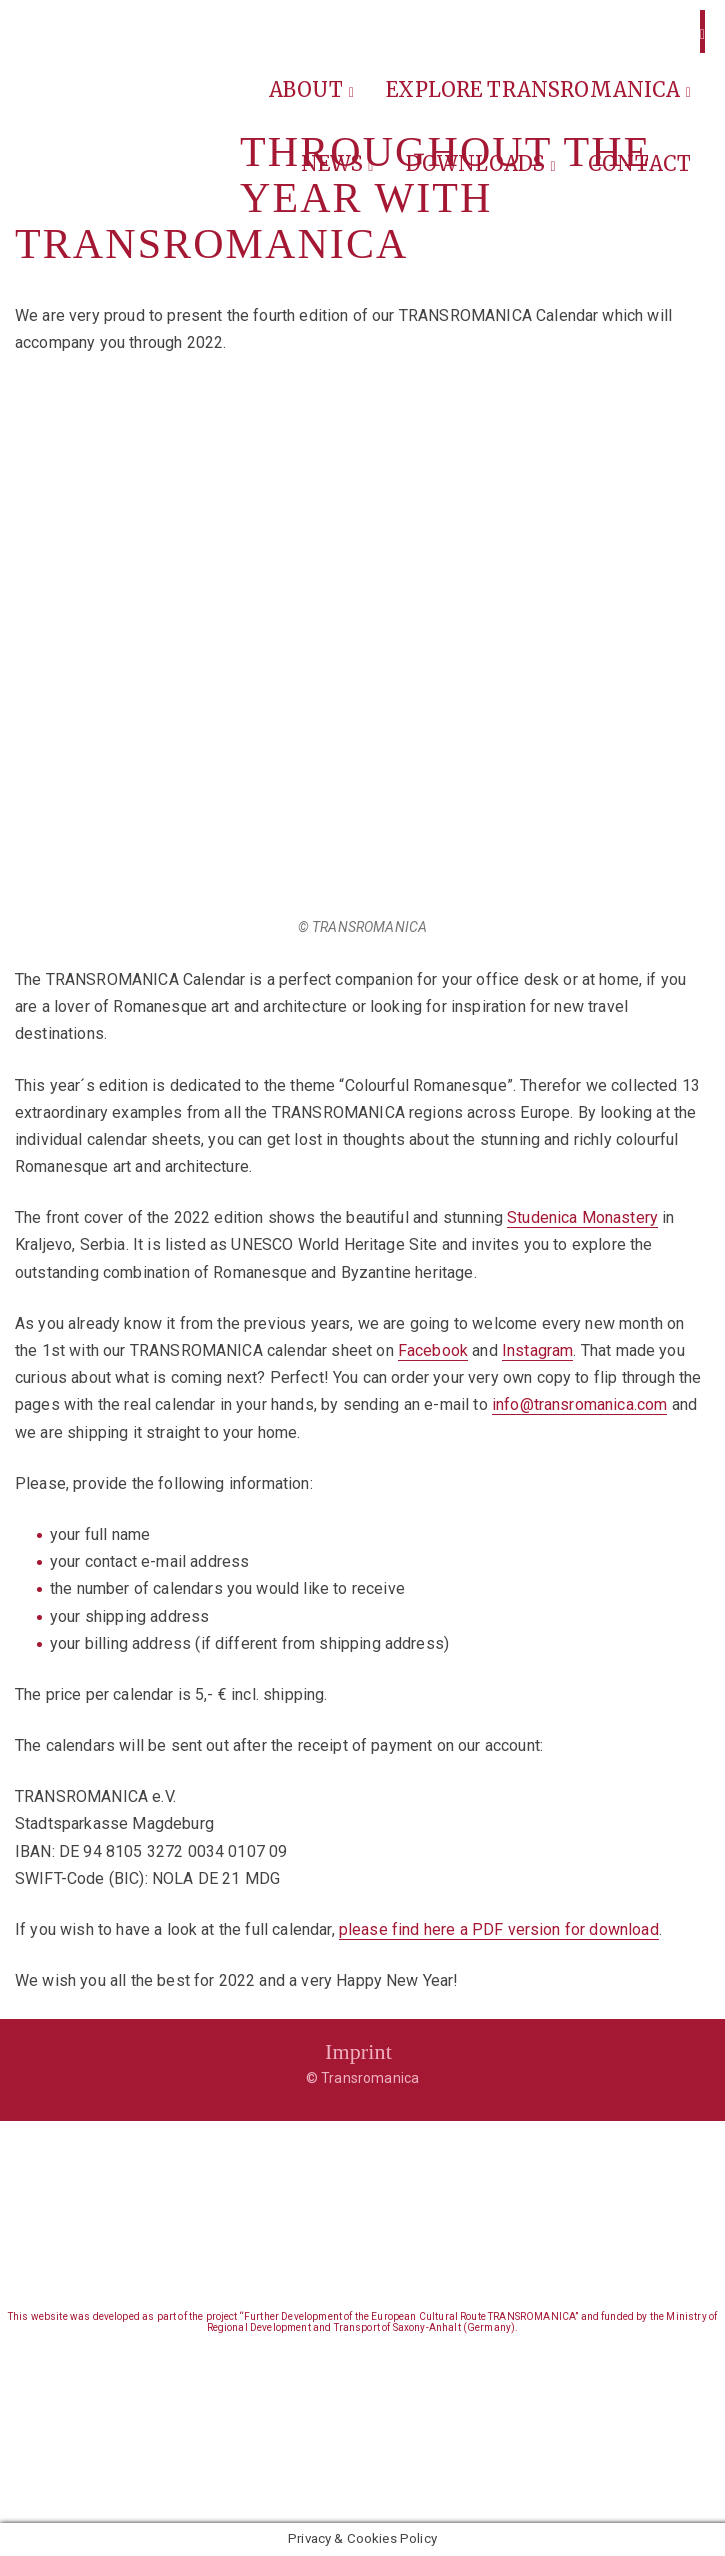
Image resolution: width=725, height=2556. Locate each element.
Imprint (358, 2051)
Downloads (481, 163)
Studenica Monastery (582, 1217)
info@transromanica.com (580, 1404)
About (311, 89)
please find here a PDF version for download (499, 1929)
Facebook (433, 1350)
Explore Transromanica (538, 89)
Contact (639, 163)
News (337, 163)
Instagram (537, 1350)
